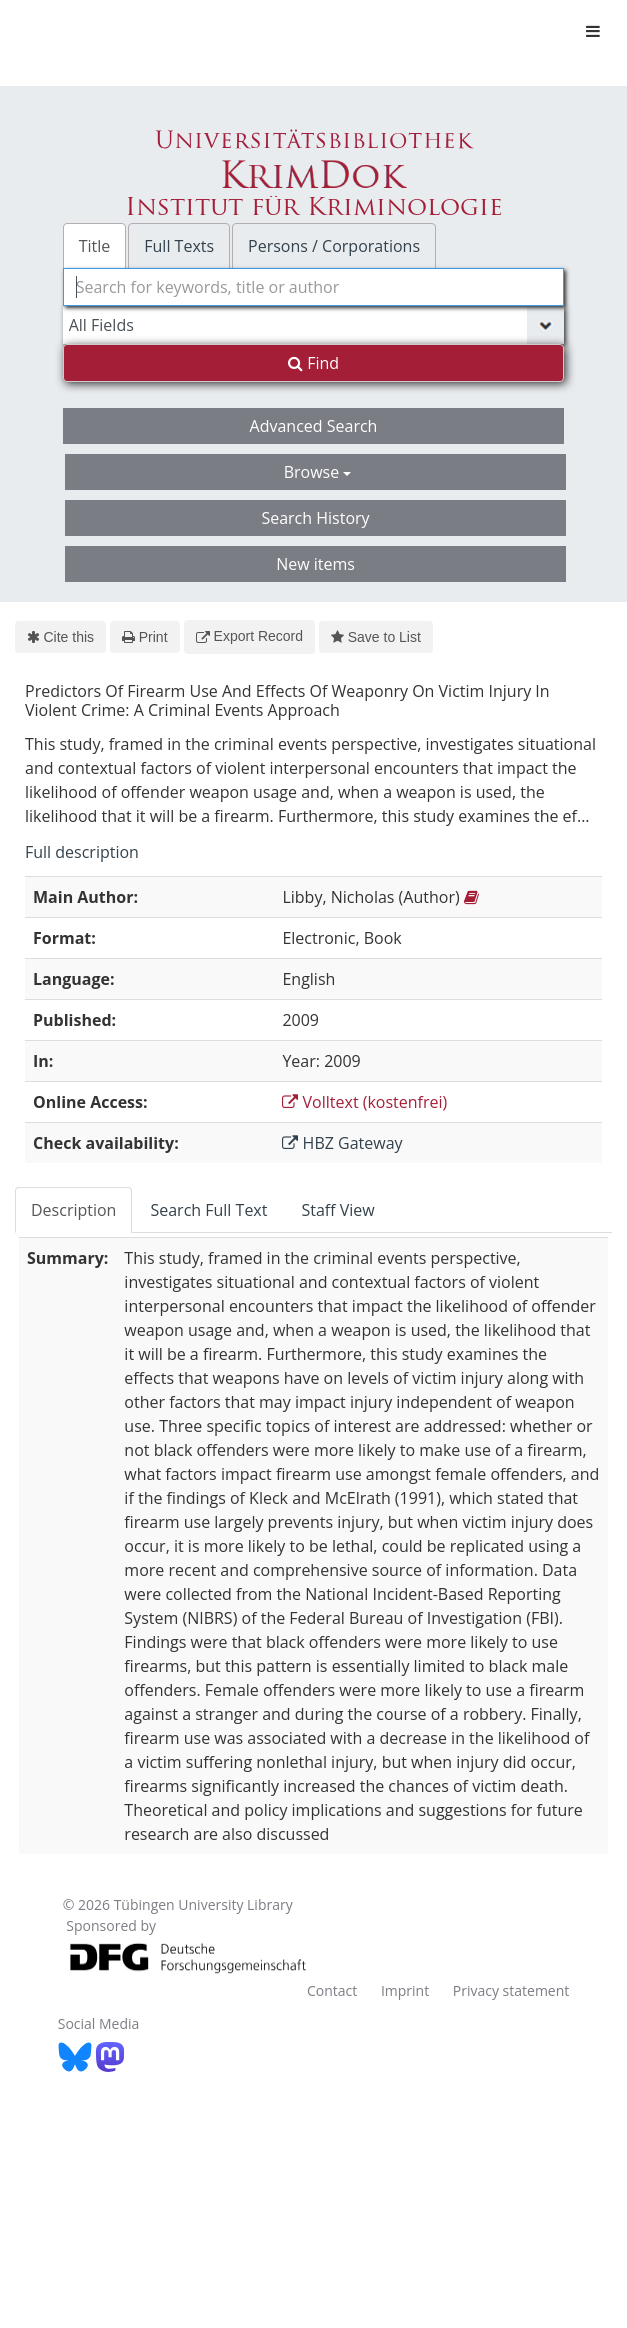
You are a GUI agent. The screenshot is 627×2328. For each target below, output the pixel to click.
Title (95, 246)
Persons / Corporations (334, 246)
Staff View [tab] (337, 1210)
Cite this (60, 637)
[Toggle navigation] (593, 31)
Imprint (405, 1990)
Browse (318, 472)
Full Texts (179, 246)
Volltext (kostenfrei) (364, 1102)
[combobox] (314, 287)
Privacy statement (511, 1990)
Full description (82, 852)
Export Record (249, 636)
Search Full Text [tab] (208, 1210)
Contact (332, 1990)
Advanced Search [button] (314, 426)
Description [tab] (73, 1210)
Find (313, 363)
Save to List (376, 637)
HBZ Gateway (342, 1143)
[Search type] (314, 325)
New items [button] (315, 564)
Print (144, 637)
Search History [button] (315, 518)
